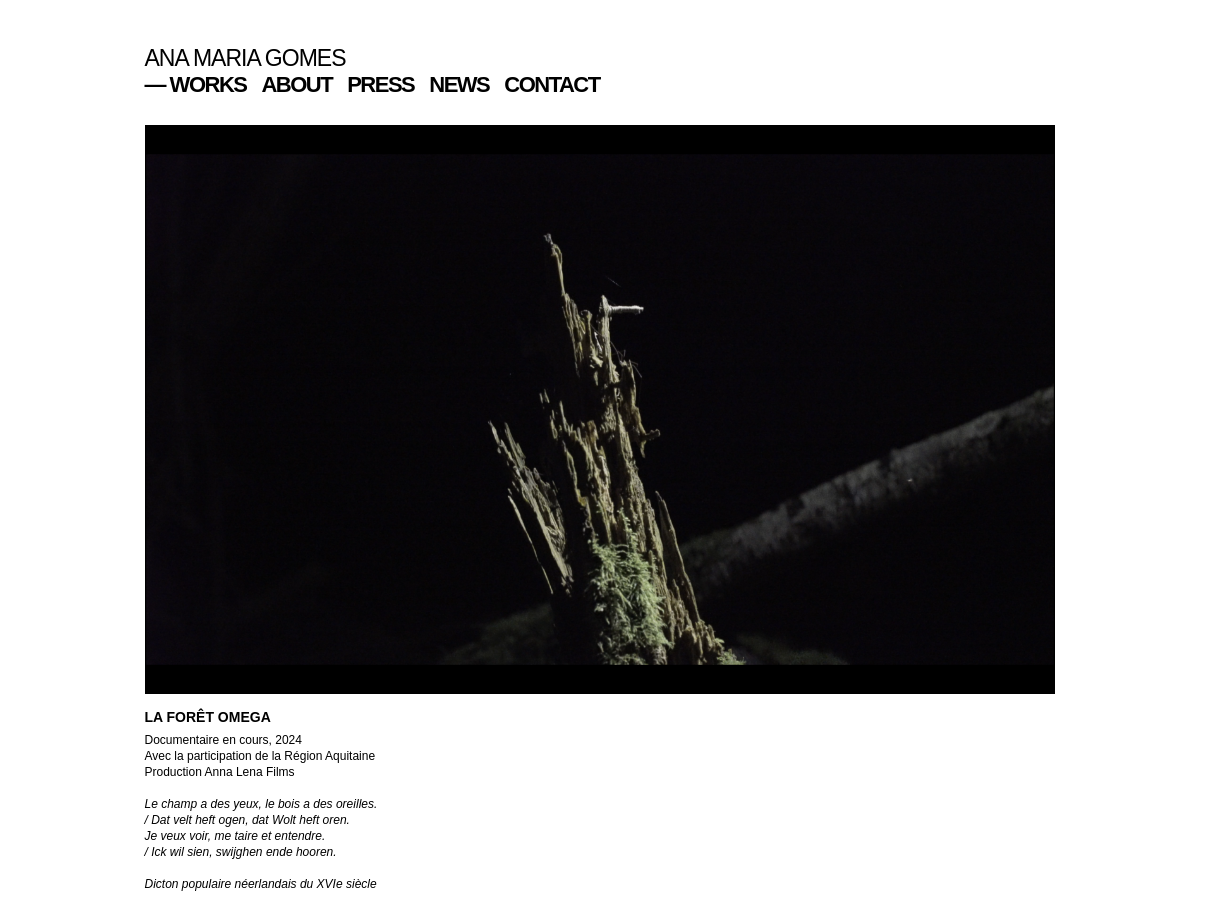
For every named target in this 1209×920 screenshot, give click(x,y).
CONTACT (551, 84)
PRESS (380, 84)
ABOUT (296, 84)
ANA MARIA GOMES (245, 58)
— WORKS (196, 84)
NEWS (459, 84)
